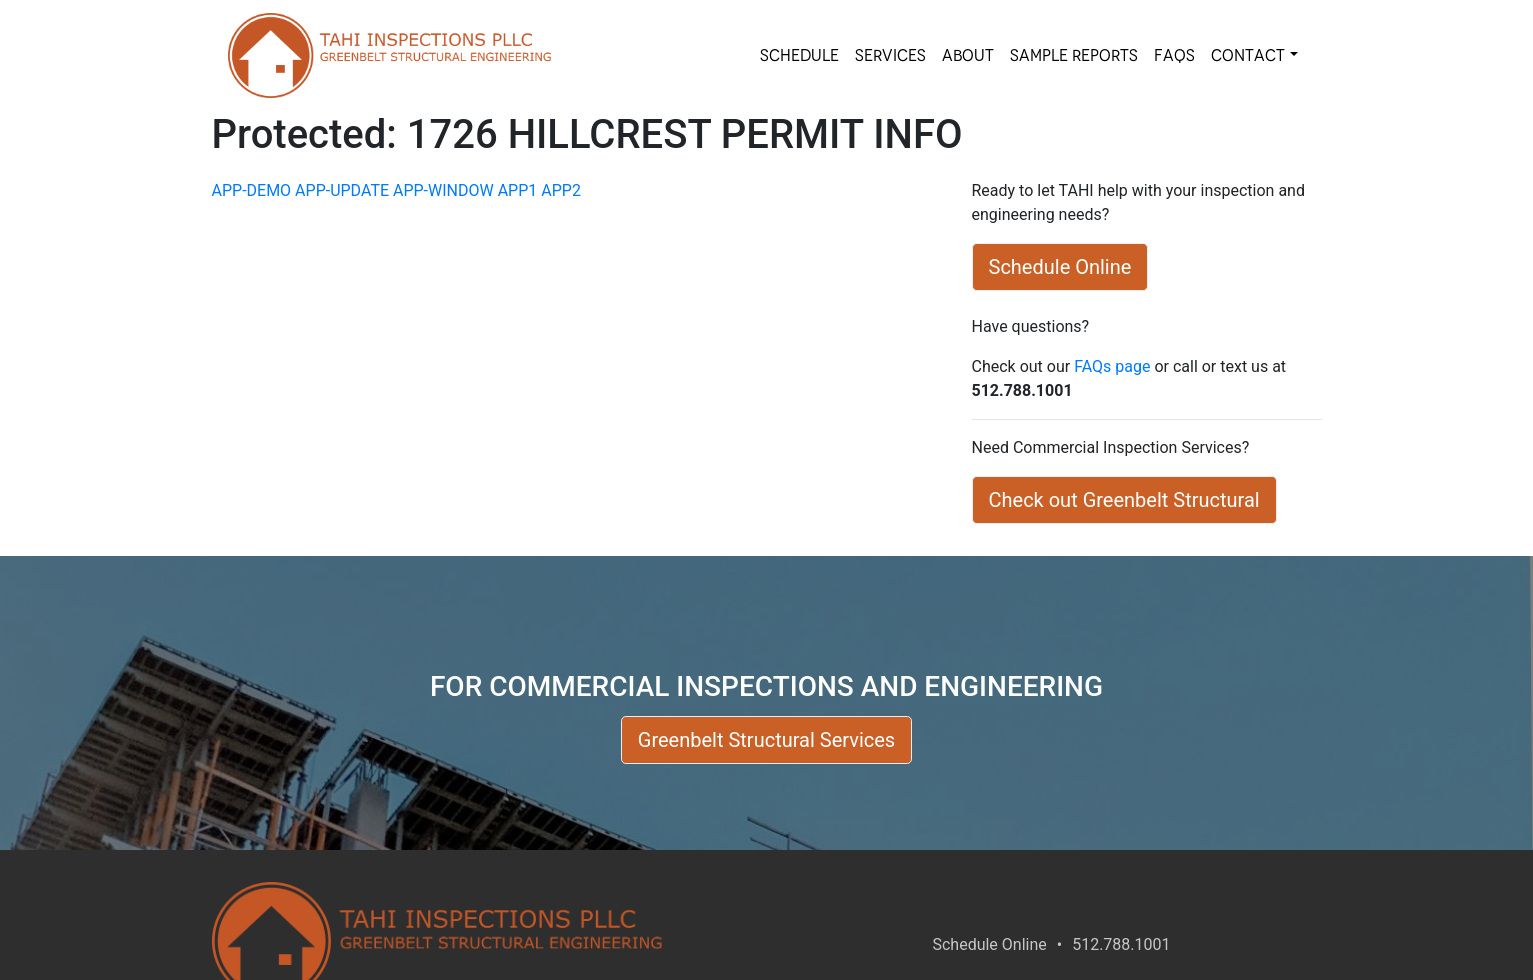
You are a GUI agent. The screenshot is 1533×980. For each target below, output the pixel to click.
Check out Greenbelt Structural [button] (1124, 500)
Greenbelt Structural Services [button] (766, 740)
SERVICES (890, 55)
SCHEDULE (799, 55)
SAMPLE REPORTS (1074, 55)
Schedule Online (989, 944)
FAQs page (1112, 366)
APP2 (561, 190)
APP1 (518, 190)
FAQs (1174, 55)
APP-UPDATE (342, 190)
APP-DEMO (252, 190)
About (968, 55)
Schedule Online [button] (1060, 267)
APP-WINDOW (443, 190)
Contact (1248, 55)
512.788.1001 (1121, 944)
